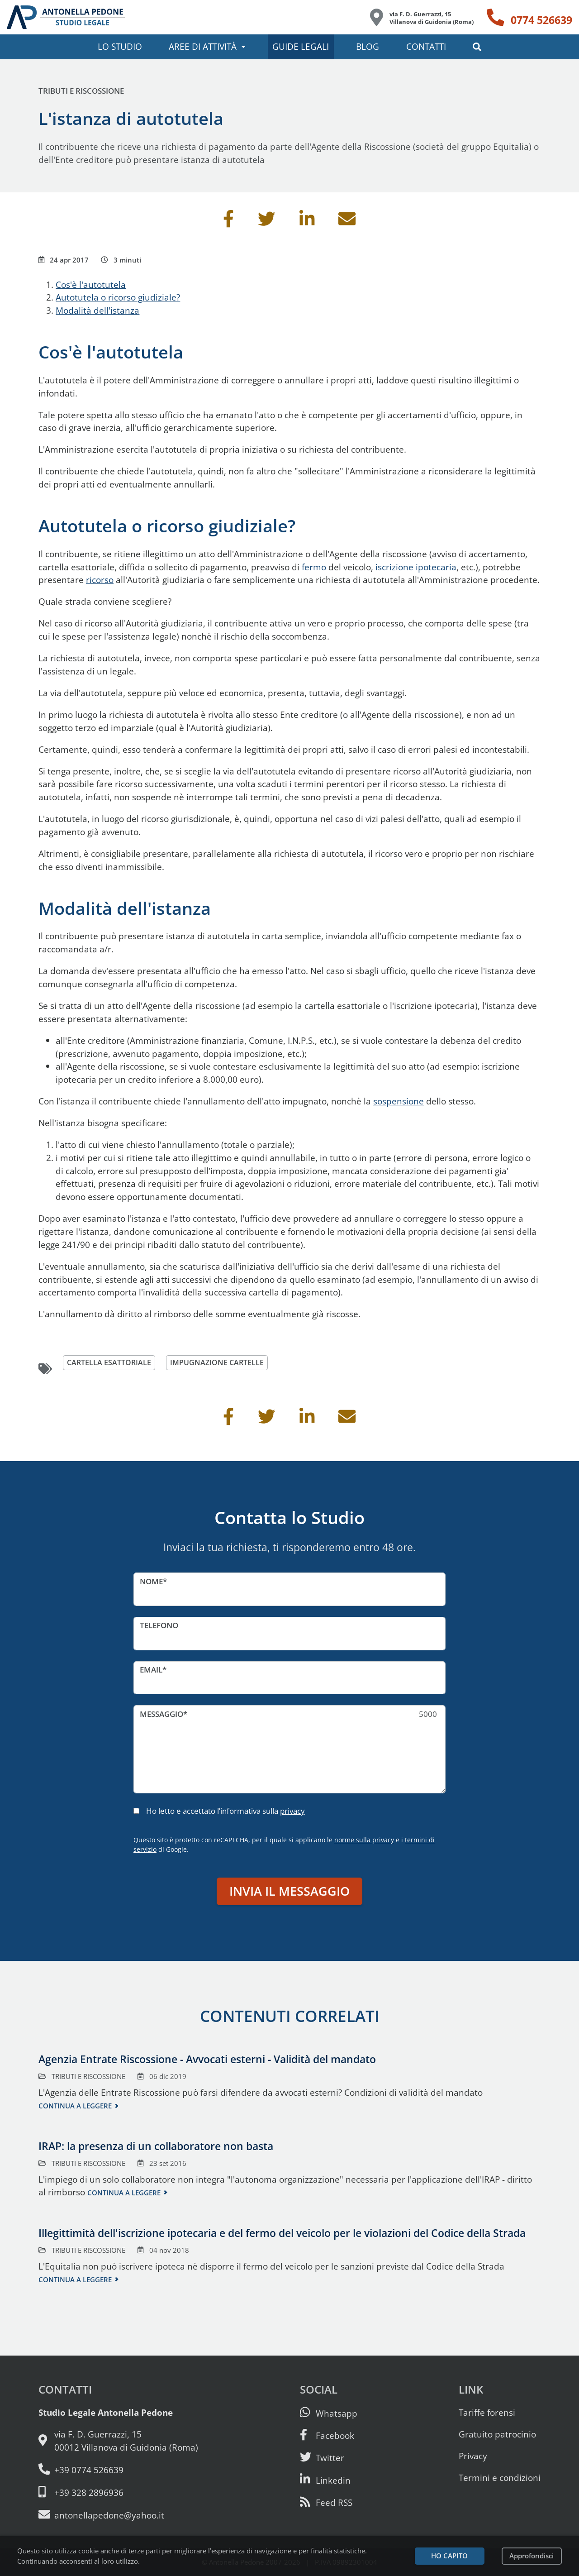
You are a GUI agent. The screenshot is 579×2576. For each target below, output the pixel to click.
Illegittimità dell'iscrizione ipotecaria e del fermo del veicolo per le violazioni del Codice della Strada (282, 2233)
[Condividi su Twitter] (266, 221)
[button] (477, 46)
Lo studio (120, 46)
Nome (151, 1581)
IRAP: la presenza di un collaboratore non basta (155, 2146)
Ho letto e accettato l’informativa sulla (225, 1811)
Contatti (426, 46)
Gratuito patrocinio (497, 2434)
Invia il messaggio (289, 1891)
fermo (314, 567)
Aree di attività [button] (203, 46)
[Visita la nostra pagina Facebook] (327, 2435)
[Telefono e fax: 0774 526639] (118, 2470)
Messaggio (161, 1714)
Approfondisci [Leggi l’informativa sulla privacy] (531, 2556)
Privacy (473, 2456)
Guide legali (300, 46)
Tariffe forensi (487, 2412)
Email (151, 1669)
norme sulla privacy (364, 1839)
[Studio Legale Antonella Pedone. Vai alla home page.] (66, 17)
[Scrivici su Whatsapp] (328, 2413)
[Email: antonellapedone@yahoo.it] (118, 2515)
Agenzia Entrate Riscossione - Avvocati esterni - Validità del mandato (207, 2059)
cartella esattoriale (110, 1362)
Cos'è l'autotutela (91, 284)
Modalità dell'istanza (97, 310)
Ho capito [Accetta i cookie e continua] (449, 2556)
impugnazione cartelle (222, 1362)
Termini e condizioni (500, 2477)
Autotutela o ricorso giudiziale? (118, 297)
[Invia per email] (347, 221)
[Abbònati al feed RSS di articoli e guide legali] (326, 2502)
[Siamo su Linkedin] (325, 2480)
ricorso (100, 580)
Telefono (159, 1625)
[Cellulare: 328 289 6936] (118, 2492)
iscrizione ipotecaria (415, 567)
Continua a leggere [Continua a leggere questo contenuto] (75, 2106)
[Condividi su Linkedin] (307, 221)
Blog (367, 46)
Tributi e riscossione (81, 91)
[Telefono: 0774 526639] (529, 17)
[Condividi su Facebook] (228, 221)
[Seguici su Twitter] (322, 2458)
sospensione (398, 1101)
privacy (292, 1811)
